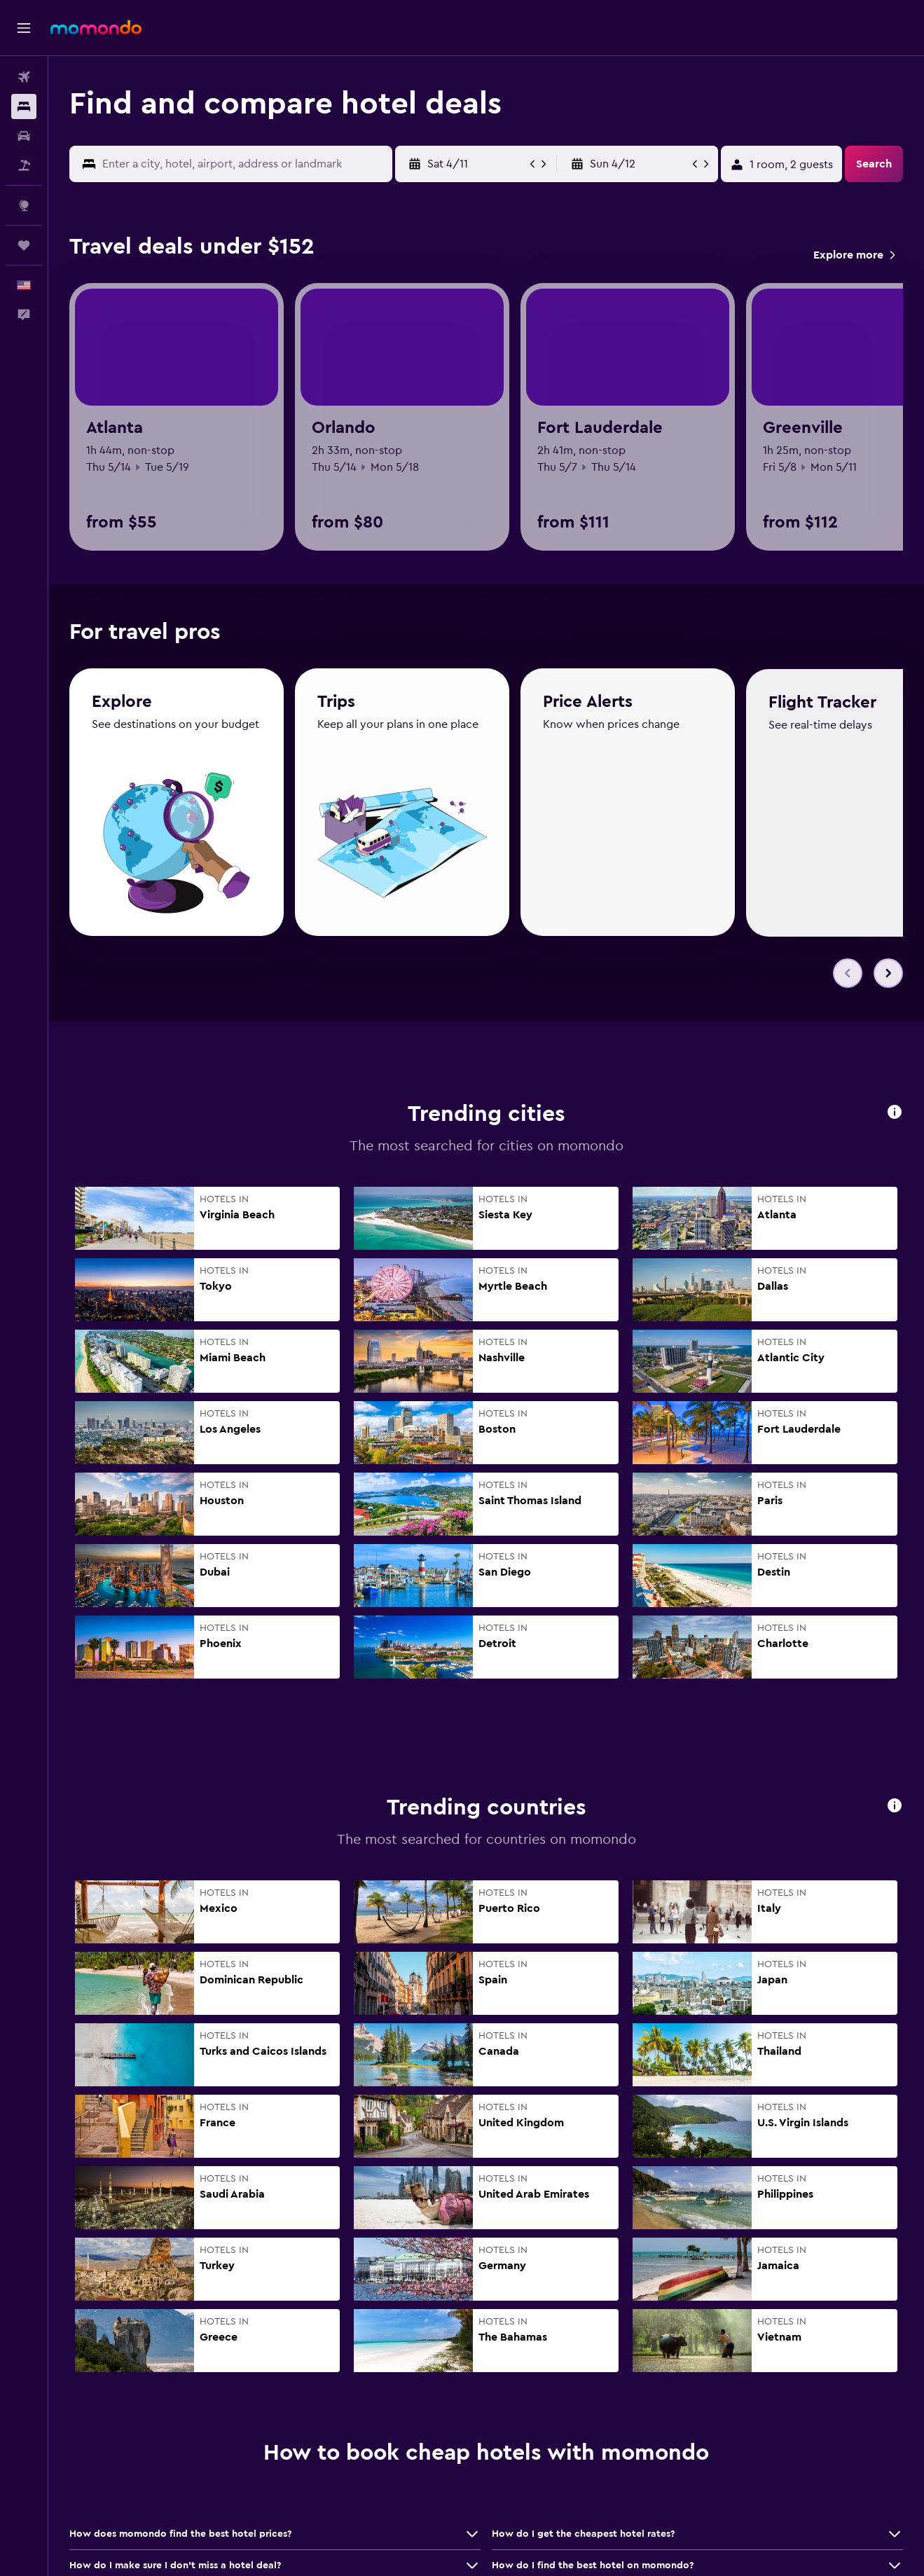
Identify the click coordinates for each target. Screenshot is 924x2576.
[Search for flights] (24, 77)
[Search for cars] (24, 136)
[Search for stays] (24, 106)
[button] (23, 28)
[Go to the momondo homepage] (96, 27)
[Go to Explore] (24, 205)
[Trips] (24, 245)
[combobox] (244, 164)
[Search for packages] (24, 165)
